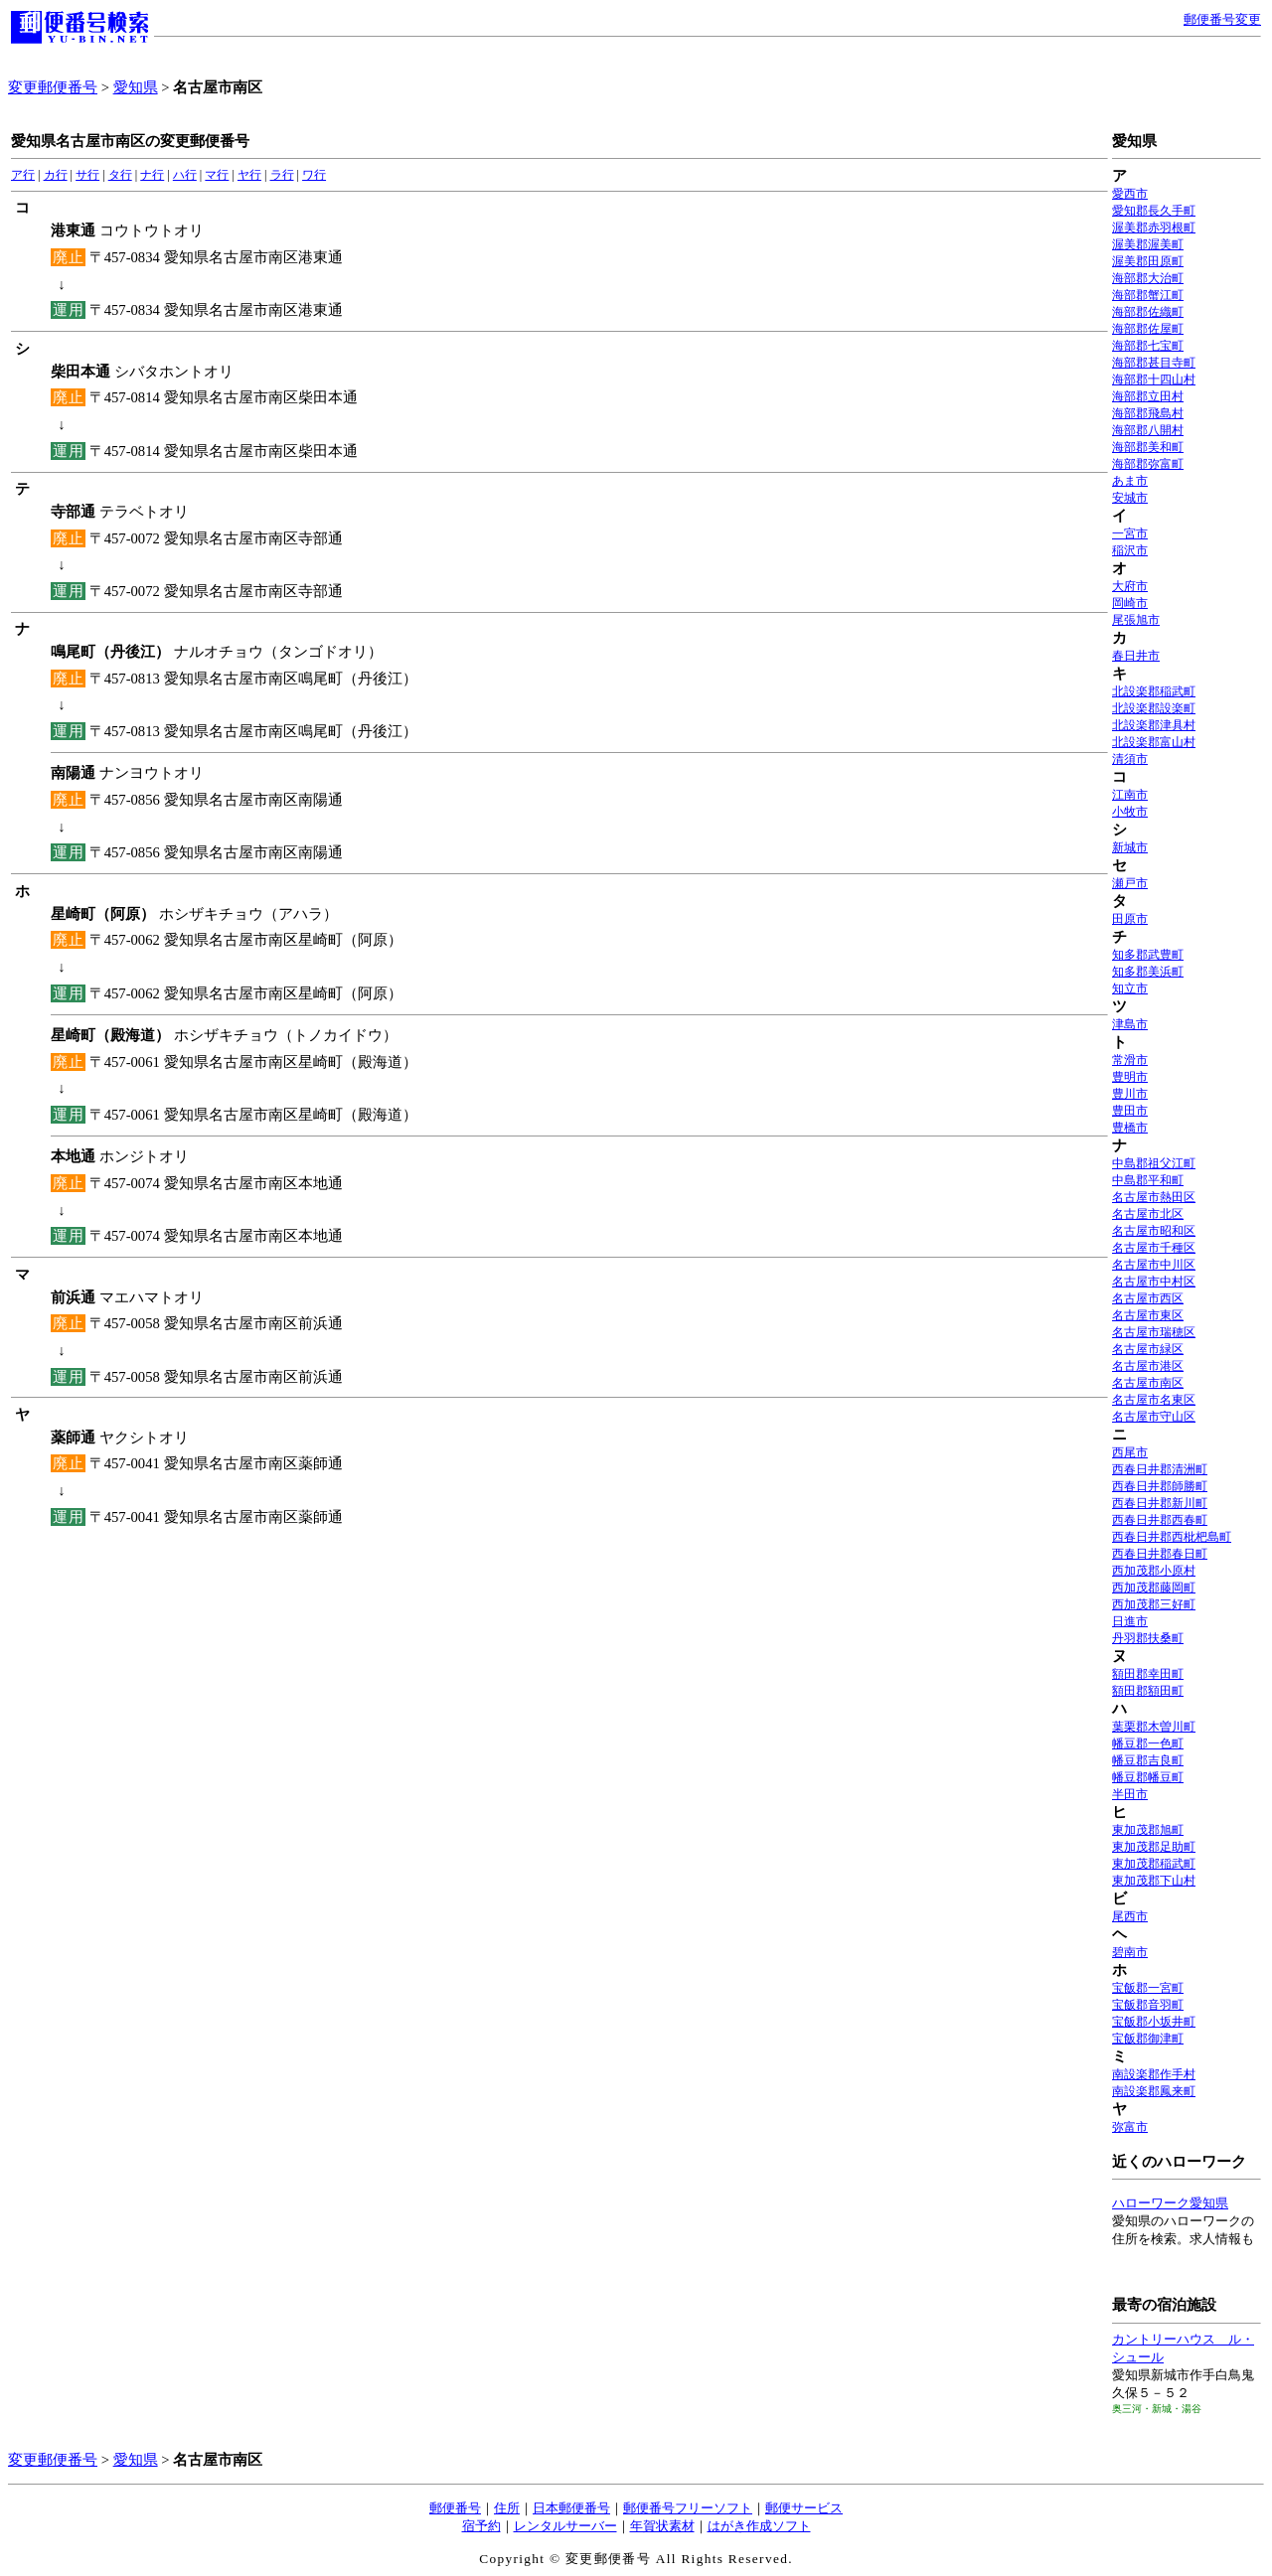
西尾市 (1130, 1452)
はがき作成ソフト (759, 2525)
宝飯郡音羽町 (1148, 2005)
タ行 (120, 175)
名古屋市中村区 (1153, 1281)
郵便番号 (455, 2507)
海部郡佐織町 (1148, 312)
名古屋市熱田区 (1153, 1197)
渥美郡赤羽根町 (1153, 227)
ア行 (23, 175)
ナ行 (152, 175)
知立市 (1130, 988)
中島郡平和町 (1148, 1180)
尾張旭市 (1136, 620)
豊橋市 (1130, 1128)
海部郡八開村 (1148, 430)
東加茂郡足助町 (1153, 1847)
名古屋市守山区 (1153, 1417)
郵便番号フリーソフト (687, 2507)
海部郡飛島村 (1148, 413)
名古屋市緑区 (1148, 1349)
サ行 (87, 175)
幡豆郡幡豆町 (1148, 1777)
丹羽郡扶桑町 (1148, 1638)
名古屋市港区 (1148, 1366)
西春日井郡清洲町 (1159, 1469)
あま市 (1130, 481)
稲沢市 (1130, 550)
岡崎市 (1130, 603)
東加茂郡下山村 (1153, 1881)
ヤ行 (249, 175)
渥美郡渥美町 (1148, 244)
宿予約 (481, 2525)
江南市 (1130, 795)
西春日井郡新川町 (1159, 1503)
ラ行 (282, 175)
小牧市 (1130, 812)
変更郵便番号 (52, 87)
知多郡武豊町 (1148, 955)
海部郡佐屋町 (1148, 329)
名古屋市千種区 (1153, 1248)
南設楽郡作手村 (1153, 2074)
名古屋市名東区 (1153, 1400)
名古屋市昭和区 (1153, 1231)
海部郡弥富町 (1148, 464)
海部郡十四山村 (1153, 379)
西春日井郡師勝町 (1159, 1486)
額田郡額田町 (1148, 1691)
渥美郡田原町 (1148, 261)
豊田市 (1130, 1111)
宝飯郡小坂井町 (1153, 2022)
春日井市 (1136, 656)
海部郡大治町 (1148, 278)
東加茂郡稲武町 (1153, 1864)
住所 (507, 2507)
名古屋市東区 (1148, 1315)
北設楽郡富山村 (1153, 742)
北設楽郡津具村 (1153, 725)
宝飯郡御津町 (1148, 2039)
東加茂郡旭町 (1148, 1830)
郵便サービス (804, 2507)
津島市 (1130, 1024)
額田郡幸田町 (1148, 1674)
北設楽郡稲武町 (1153, 691)
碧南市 (1130, 1952)
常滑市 (1130, 1060)
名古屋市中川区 (1153, 1265)
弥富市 (1130, 2127)
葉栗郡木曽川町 (1153, 1727)
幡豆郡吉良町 (1148, 1760)
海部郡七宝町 (1148, 346)
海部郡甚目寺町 (1153, 363)
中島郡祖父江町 (1153, 1163)
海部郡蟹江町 (1148, 295)
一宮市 (1130, 533)
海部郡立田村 (1148, 396)
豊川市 (1130, 1094)
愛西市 (1130, 194)
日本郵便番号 (571, 2507)
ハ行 (185, 175)
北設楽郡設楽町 (1153, 708)
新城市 (1130, 847)
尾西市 (1130, 1916)
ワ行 (314, 175)
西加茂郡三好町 (1153, 1604)
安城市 (1130, 498)
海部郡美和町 (1148, 447)
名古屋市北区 (1148, 1214)
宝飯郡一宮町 (1148, 1988)
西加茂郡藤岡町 (1153, 1587)
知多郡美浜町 (1148, 972)
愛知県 (135, 87)
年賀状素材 (662, 2525)
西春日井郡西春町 (1159, 1520)
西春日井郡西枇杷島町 (1171, 1537)
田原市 (1130, 919)
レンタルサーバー (565, 2525)
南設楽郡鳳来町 (1153, 2091)
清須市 (1130, 759)
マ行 (217, 175)
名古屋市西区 (1148, 1298)
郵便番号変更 (1222, 19)
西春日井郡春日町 (1159, 1554)
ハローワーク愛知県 (1170, 2203)
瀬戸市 (1130, 883)
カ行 (56, 175)
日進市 (1130, 1621)
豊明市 (1130, 1077)
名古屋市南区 (1148, 1383)
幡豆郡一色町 (1148, 1743)
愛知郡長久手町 (1153, 211)
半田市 (1130, 1794)
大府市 (1130, 586)
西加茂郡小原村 (1153, 1571)
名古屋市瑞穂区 (1153, 1332)
